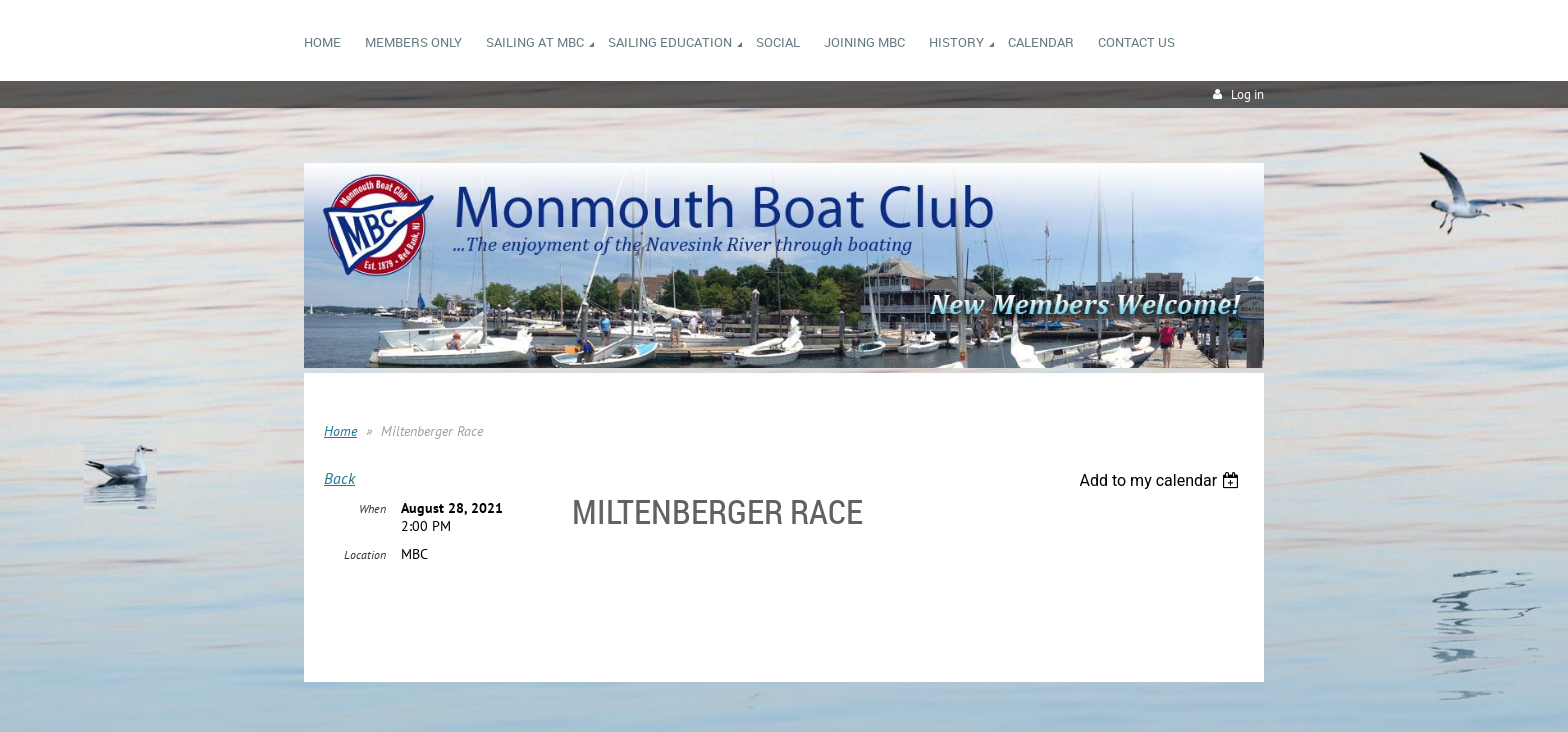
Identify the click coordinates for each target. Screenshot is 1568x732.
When (372, 508)
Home (340, 431)
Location (365, 554)
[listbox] (1161, 480)
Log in (1247, 94)
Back (339, 478)
